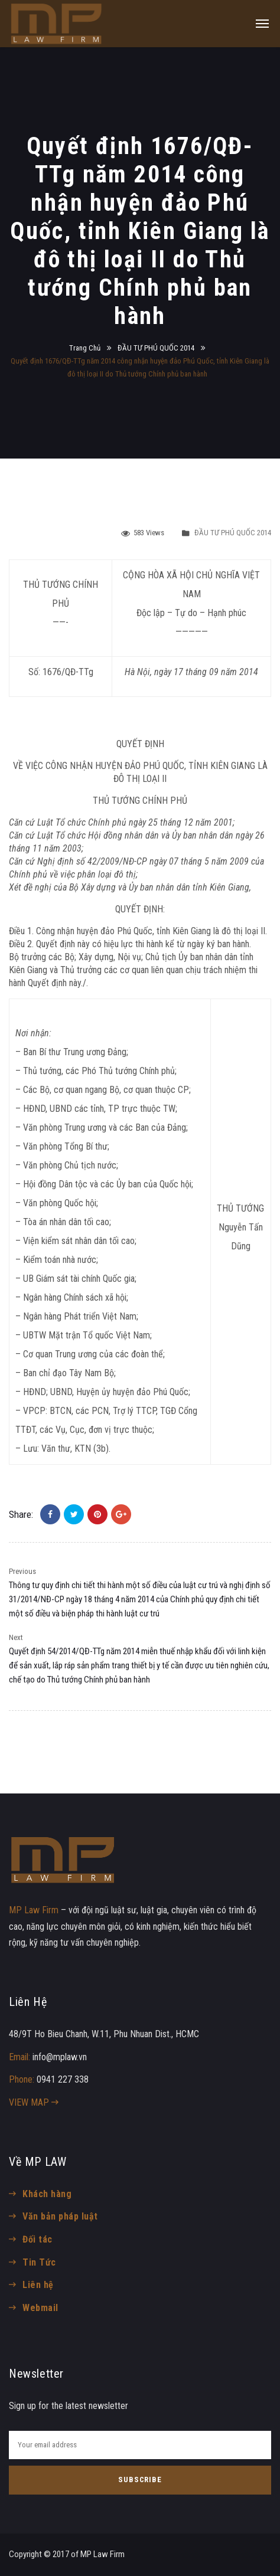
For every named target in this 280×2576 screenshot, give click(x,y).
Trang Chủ (84, 347)
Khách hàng (46, 2193)
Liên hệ (37, 2284)
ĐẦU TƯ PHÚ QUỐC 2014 (156, 347)
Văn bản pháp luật (59, 2216)
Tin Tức (39, 2262)
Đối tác (37, 2239)
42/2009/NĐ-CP (117, 861)
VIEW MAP (33, 2102)
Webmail (40, 2307)
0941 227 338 (63, 2079)
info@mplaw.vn (59, 2057)
